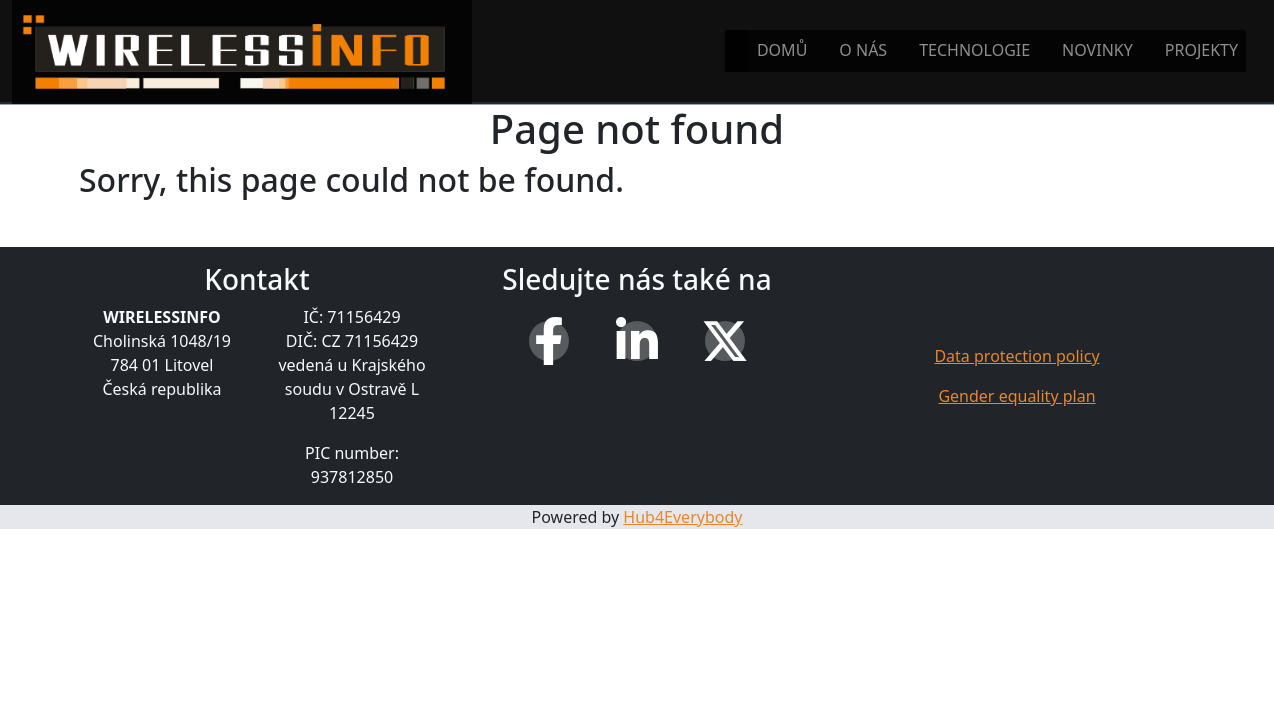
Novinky (1097, 50)
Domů (782, 50)
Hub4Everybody (682, 517)
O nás (863, 50)
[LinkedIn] (637, 341)
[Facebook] (549, 341)
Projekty (1201, 50)
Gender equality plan (1016, 396)
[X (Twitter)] (725, 341)
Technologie (974, 50)
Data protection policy (1016, 356)
